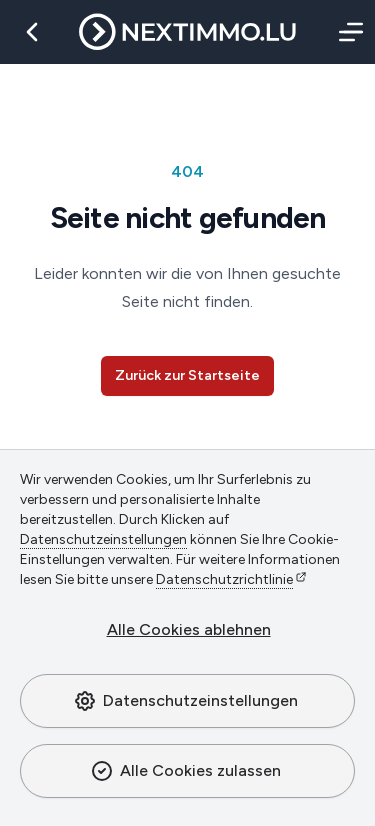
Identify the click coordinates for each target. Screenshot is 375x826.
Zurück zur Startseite (187, 375)
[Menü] (347, 32)
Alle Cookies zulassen (185, 771)
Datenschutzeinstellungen (185, 701)
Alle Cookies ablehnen (189, 629)
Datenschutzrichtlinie (224, 579)
